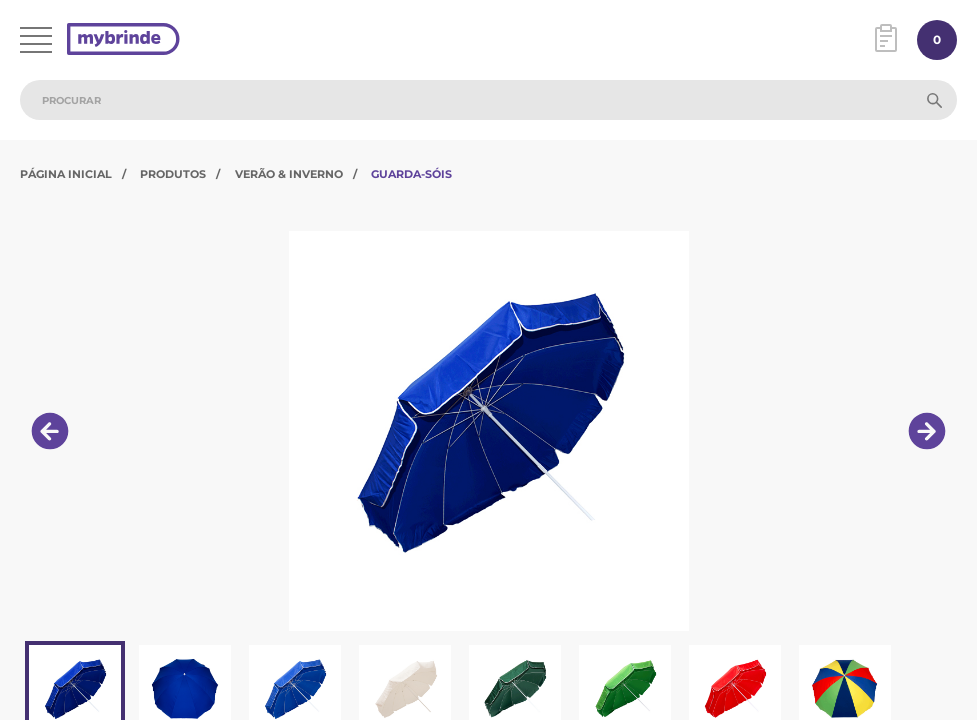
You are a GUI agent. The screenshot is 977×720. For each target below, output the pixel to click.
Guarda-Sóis (411, 174)
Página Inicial (66, 174)
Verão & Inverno (289, 174)
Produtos (173, 174)
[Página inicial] (123, 40)
